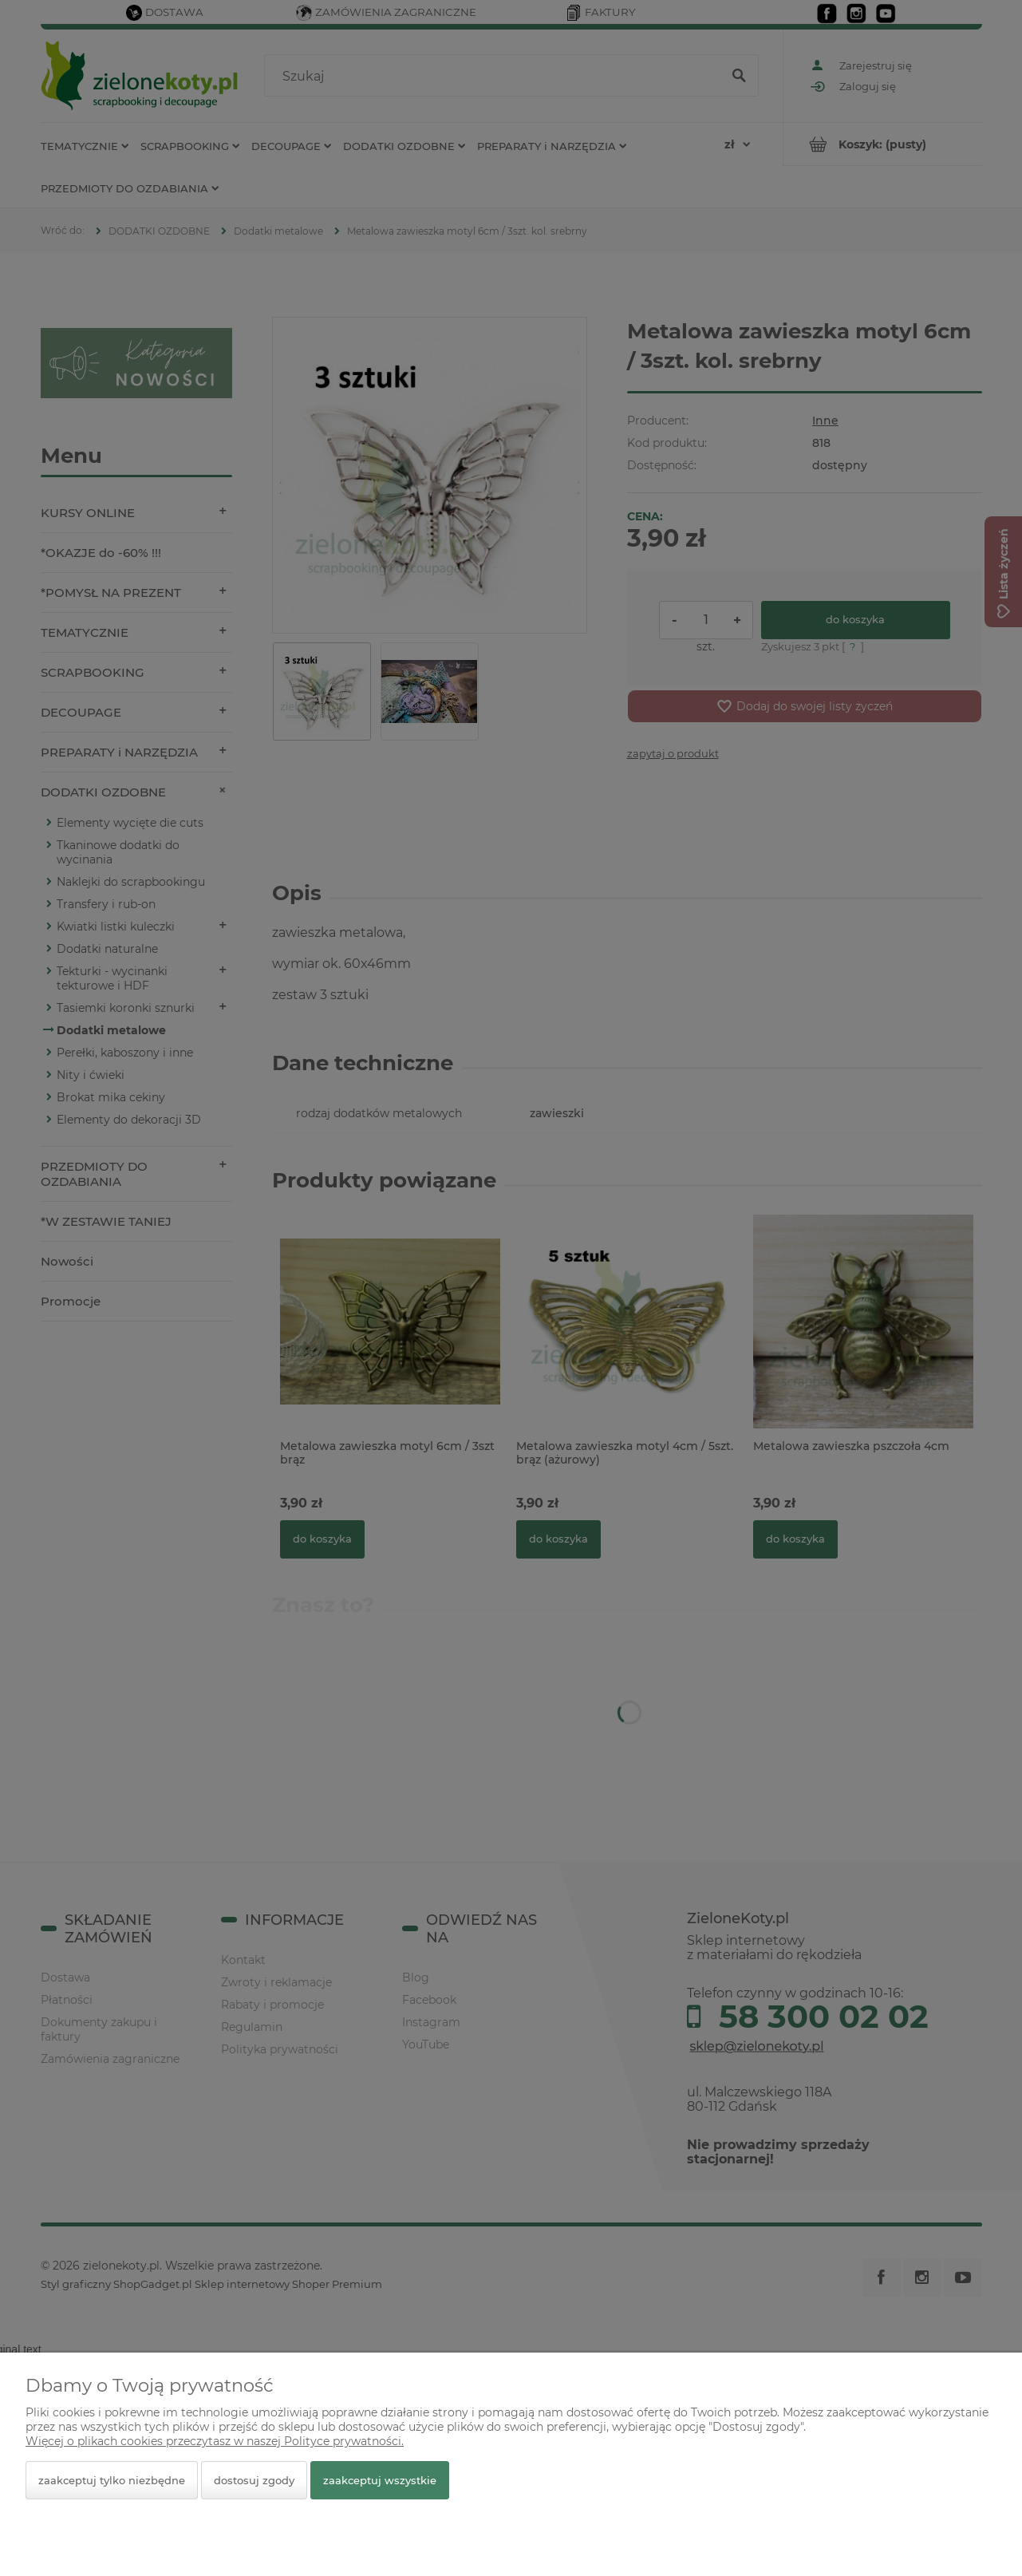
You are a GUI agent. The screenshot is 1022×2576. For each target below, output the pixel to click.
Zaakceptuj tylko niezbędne (111, 2480)
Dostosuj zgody (254, 2480)
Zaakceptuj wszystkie (379, 2480)
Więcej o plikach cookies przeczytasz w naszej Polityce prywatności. (215, 2441)
